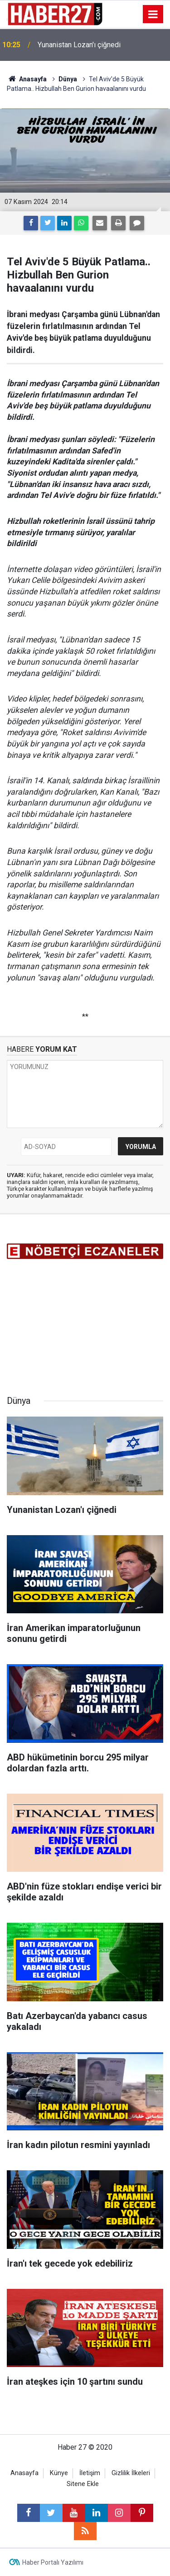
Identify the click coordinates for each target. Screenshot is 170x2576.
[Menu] (153, 14)
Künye (59, 2473)
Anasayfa (24, 2473)
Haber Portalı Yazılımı (52, 2562)
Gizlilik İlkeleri (131, 2473)
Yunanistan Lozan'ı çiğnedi (79, 44)
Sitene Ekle (83, 2484)
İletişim (89, 2473)
